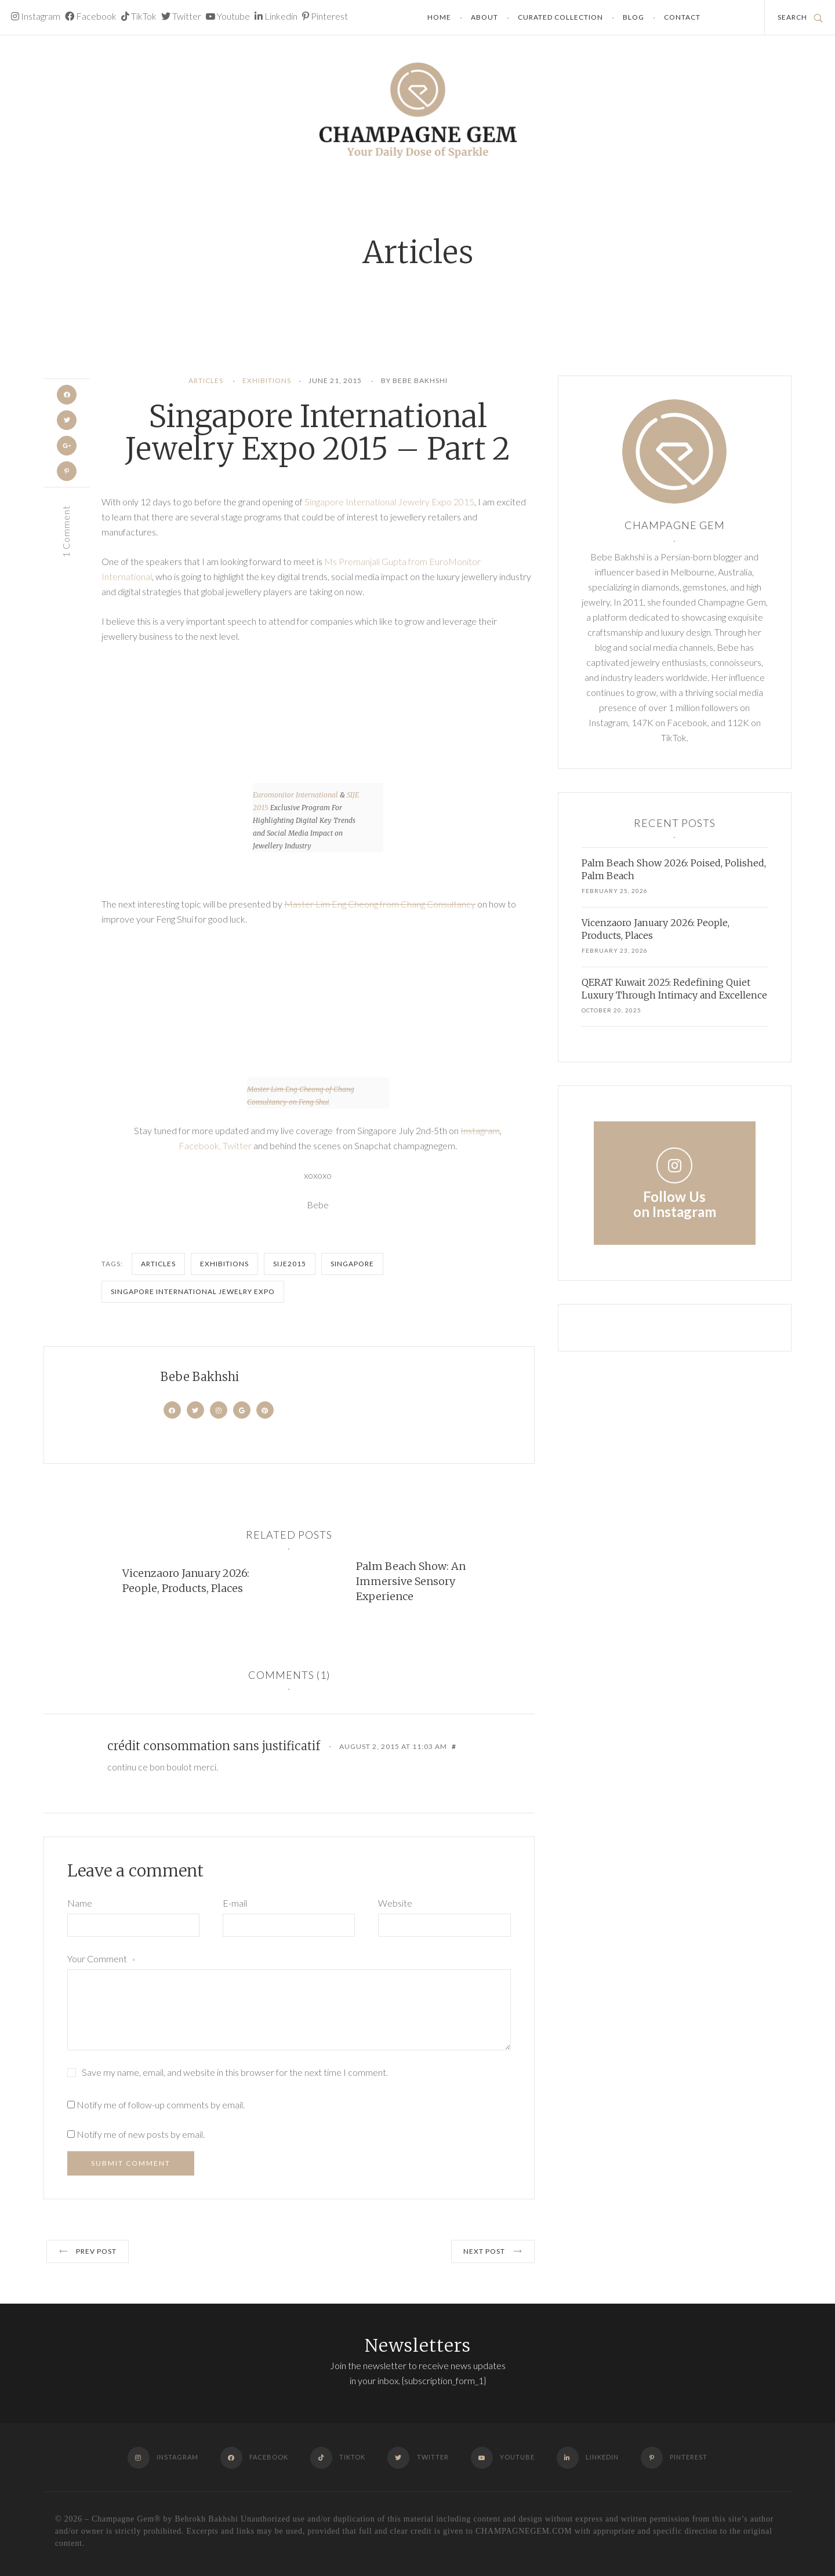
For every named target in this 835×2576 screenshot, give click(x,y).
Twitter (181, 15)
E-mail (235, 1902)
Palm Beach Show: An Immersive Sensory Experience (411, 1581)
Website (395, 1902)
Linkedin (276, 15)
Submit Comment (130, 2163)
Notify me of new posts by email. (141, 2134)
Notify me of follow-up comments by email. (161, 2104)
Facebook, (201, 1145)
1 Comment (65, 534)
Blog (633, 17)
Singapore (352, 1263)
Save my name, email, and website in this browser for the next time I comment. (235, 2072)
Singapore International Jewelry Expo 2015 (389, 501)
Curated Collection (560, 17)
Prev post (88, 2251)
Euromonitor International (295, 794)
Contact (682, 17)
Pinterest (325, 15)
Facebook (91, 15)
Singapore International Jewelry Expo (193, 1291)
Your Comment (101, 1960)
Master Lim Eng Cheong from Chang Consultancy (379, 903)
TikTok (139, 15)
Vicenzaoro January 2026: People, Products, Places (185, 1580)
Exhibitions (266, 380)
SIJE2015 (289, 1263)
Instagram (35, 15)
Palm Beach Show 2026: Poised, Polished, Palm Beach (674, 869)
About (484, 17)
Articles (205, 380)
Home (439, 17)
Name (79, 1902)
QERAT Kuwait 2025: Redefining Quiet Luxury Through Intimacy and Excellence (674, 989)
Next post (492, 2251)
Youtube (228, 15)
